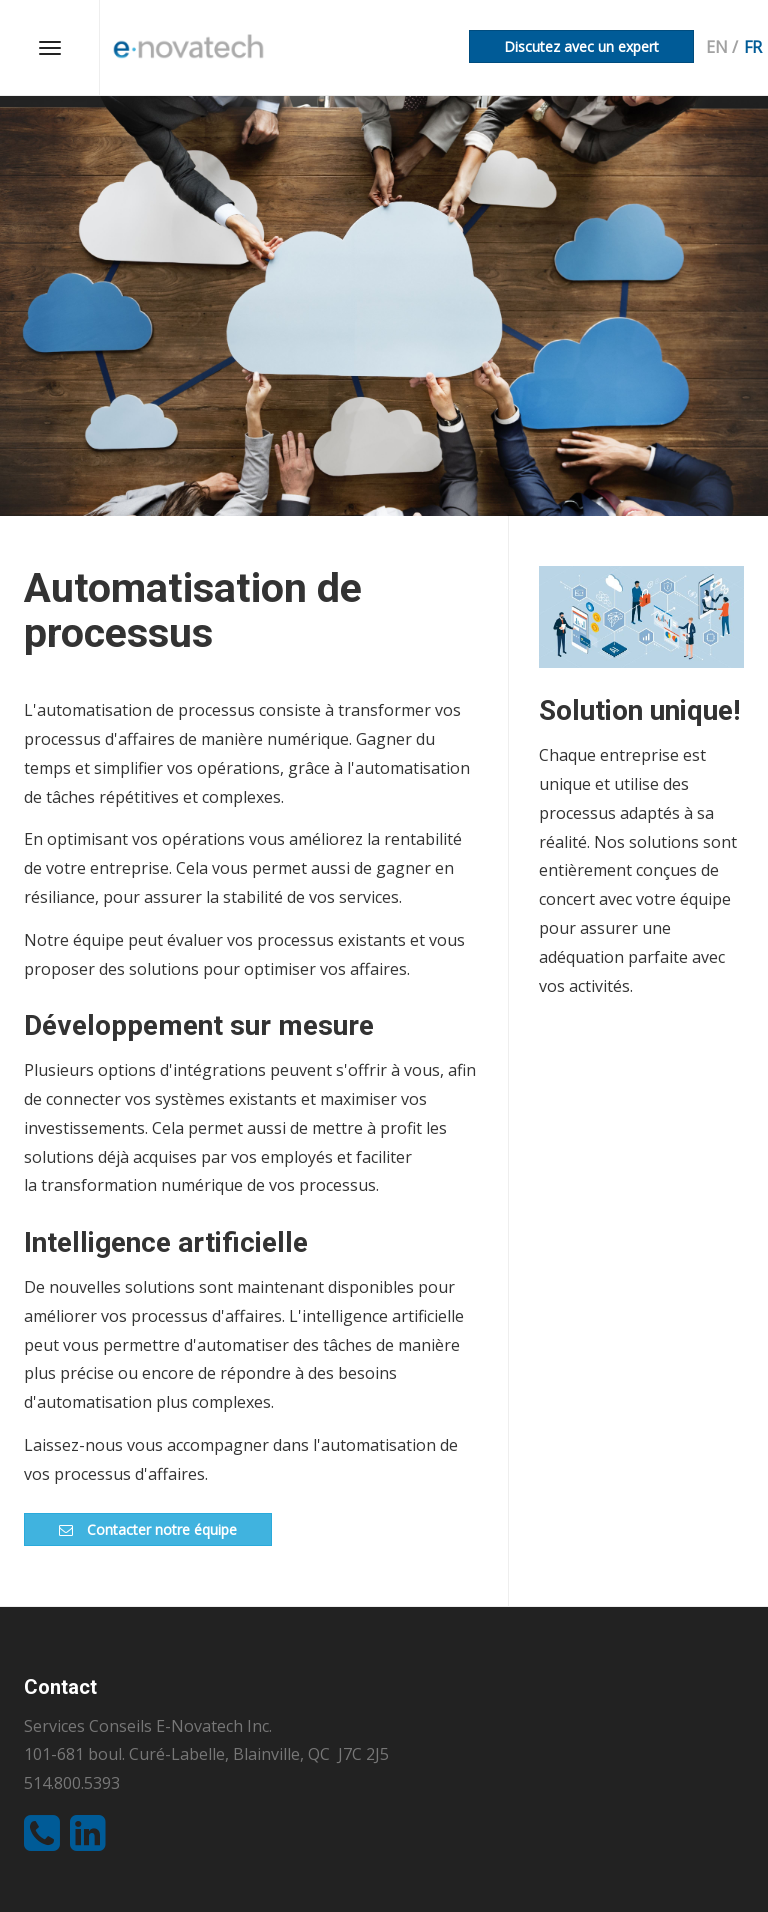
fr (753, 47)
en (717, 47)
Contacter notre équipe (148, 1529)
